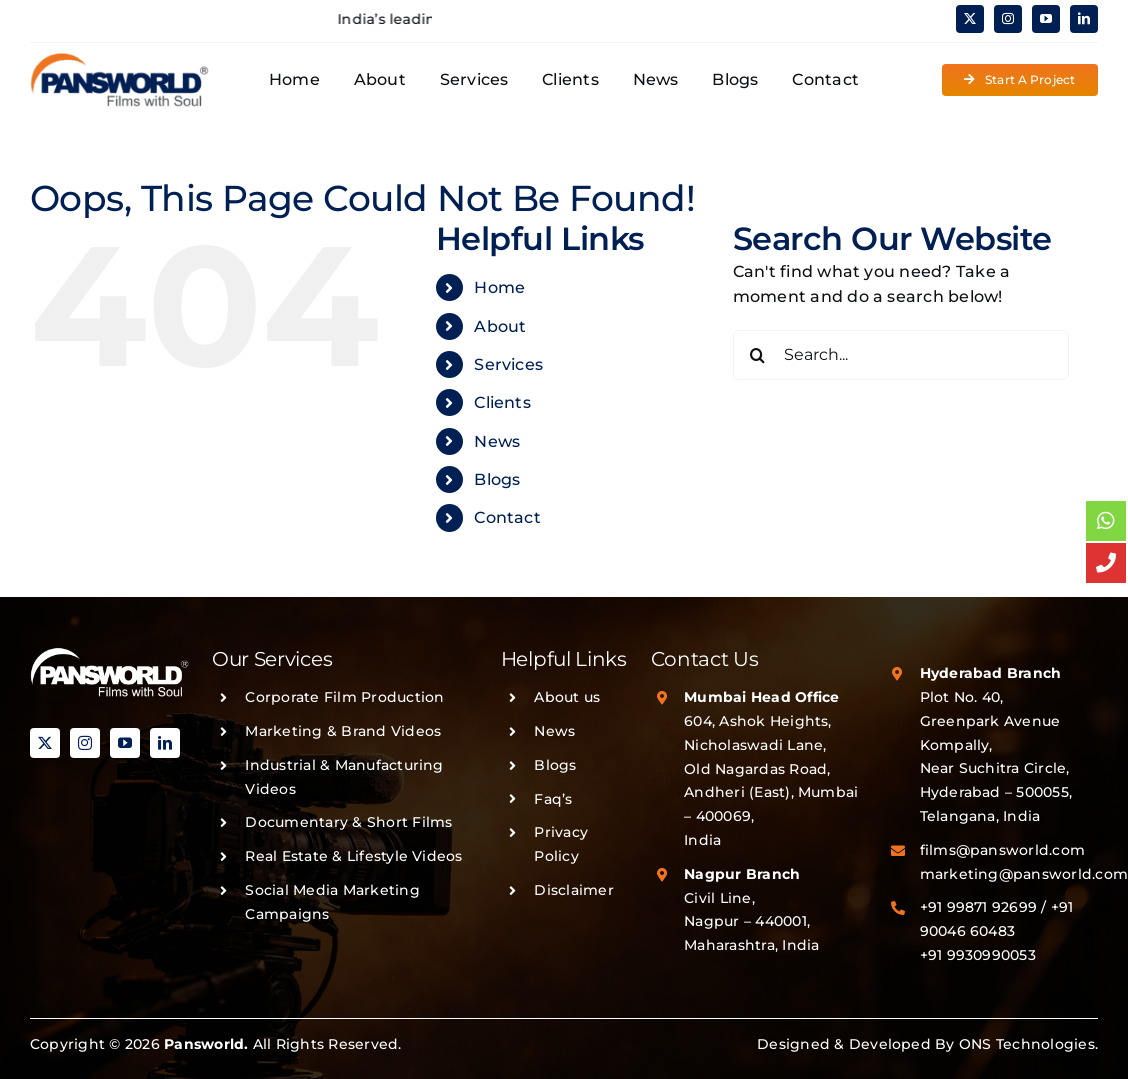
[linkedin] (1084, 19)
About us (567, 697)
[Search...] (901, 355)
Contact (507, 517)
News (497, 441)
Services (508, 364)
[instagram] (1008, 19)
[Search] (758, 355)
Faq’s (553, 799)
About (500, 326)
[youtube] (1046, 19)
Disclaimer (573, 890)
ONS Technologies (1027, 1044)
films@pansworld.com (1003, 850)
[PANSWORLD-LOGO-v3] (120, 59)
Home (499, 287)
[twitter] (970, 19)
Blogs (497, 479)
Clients (502, 402)
